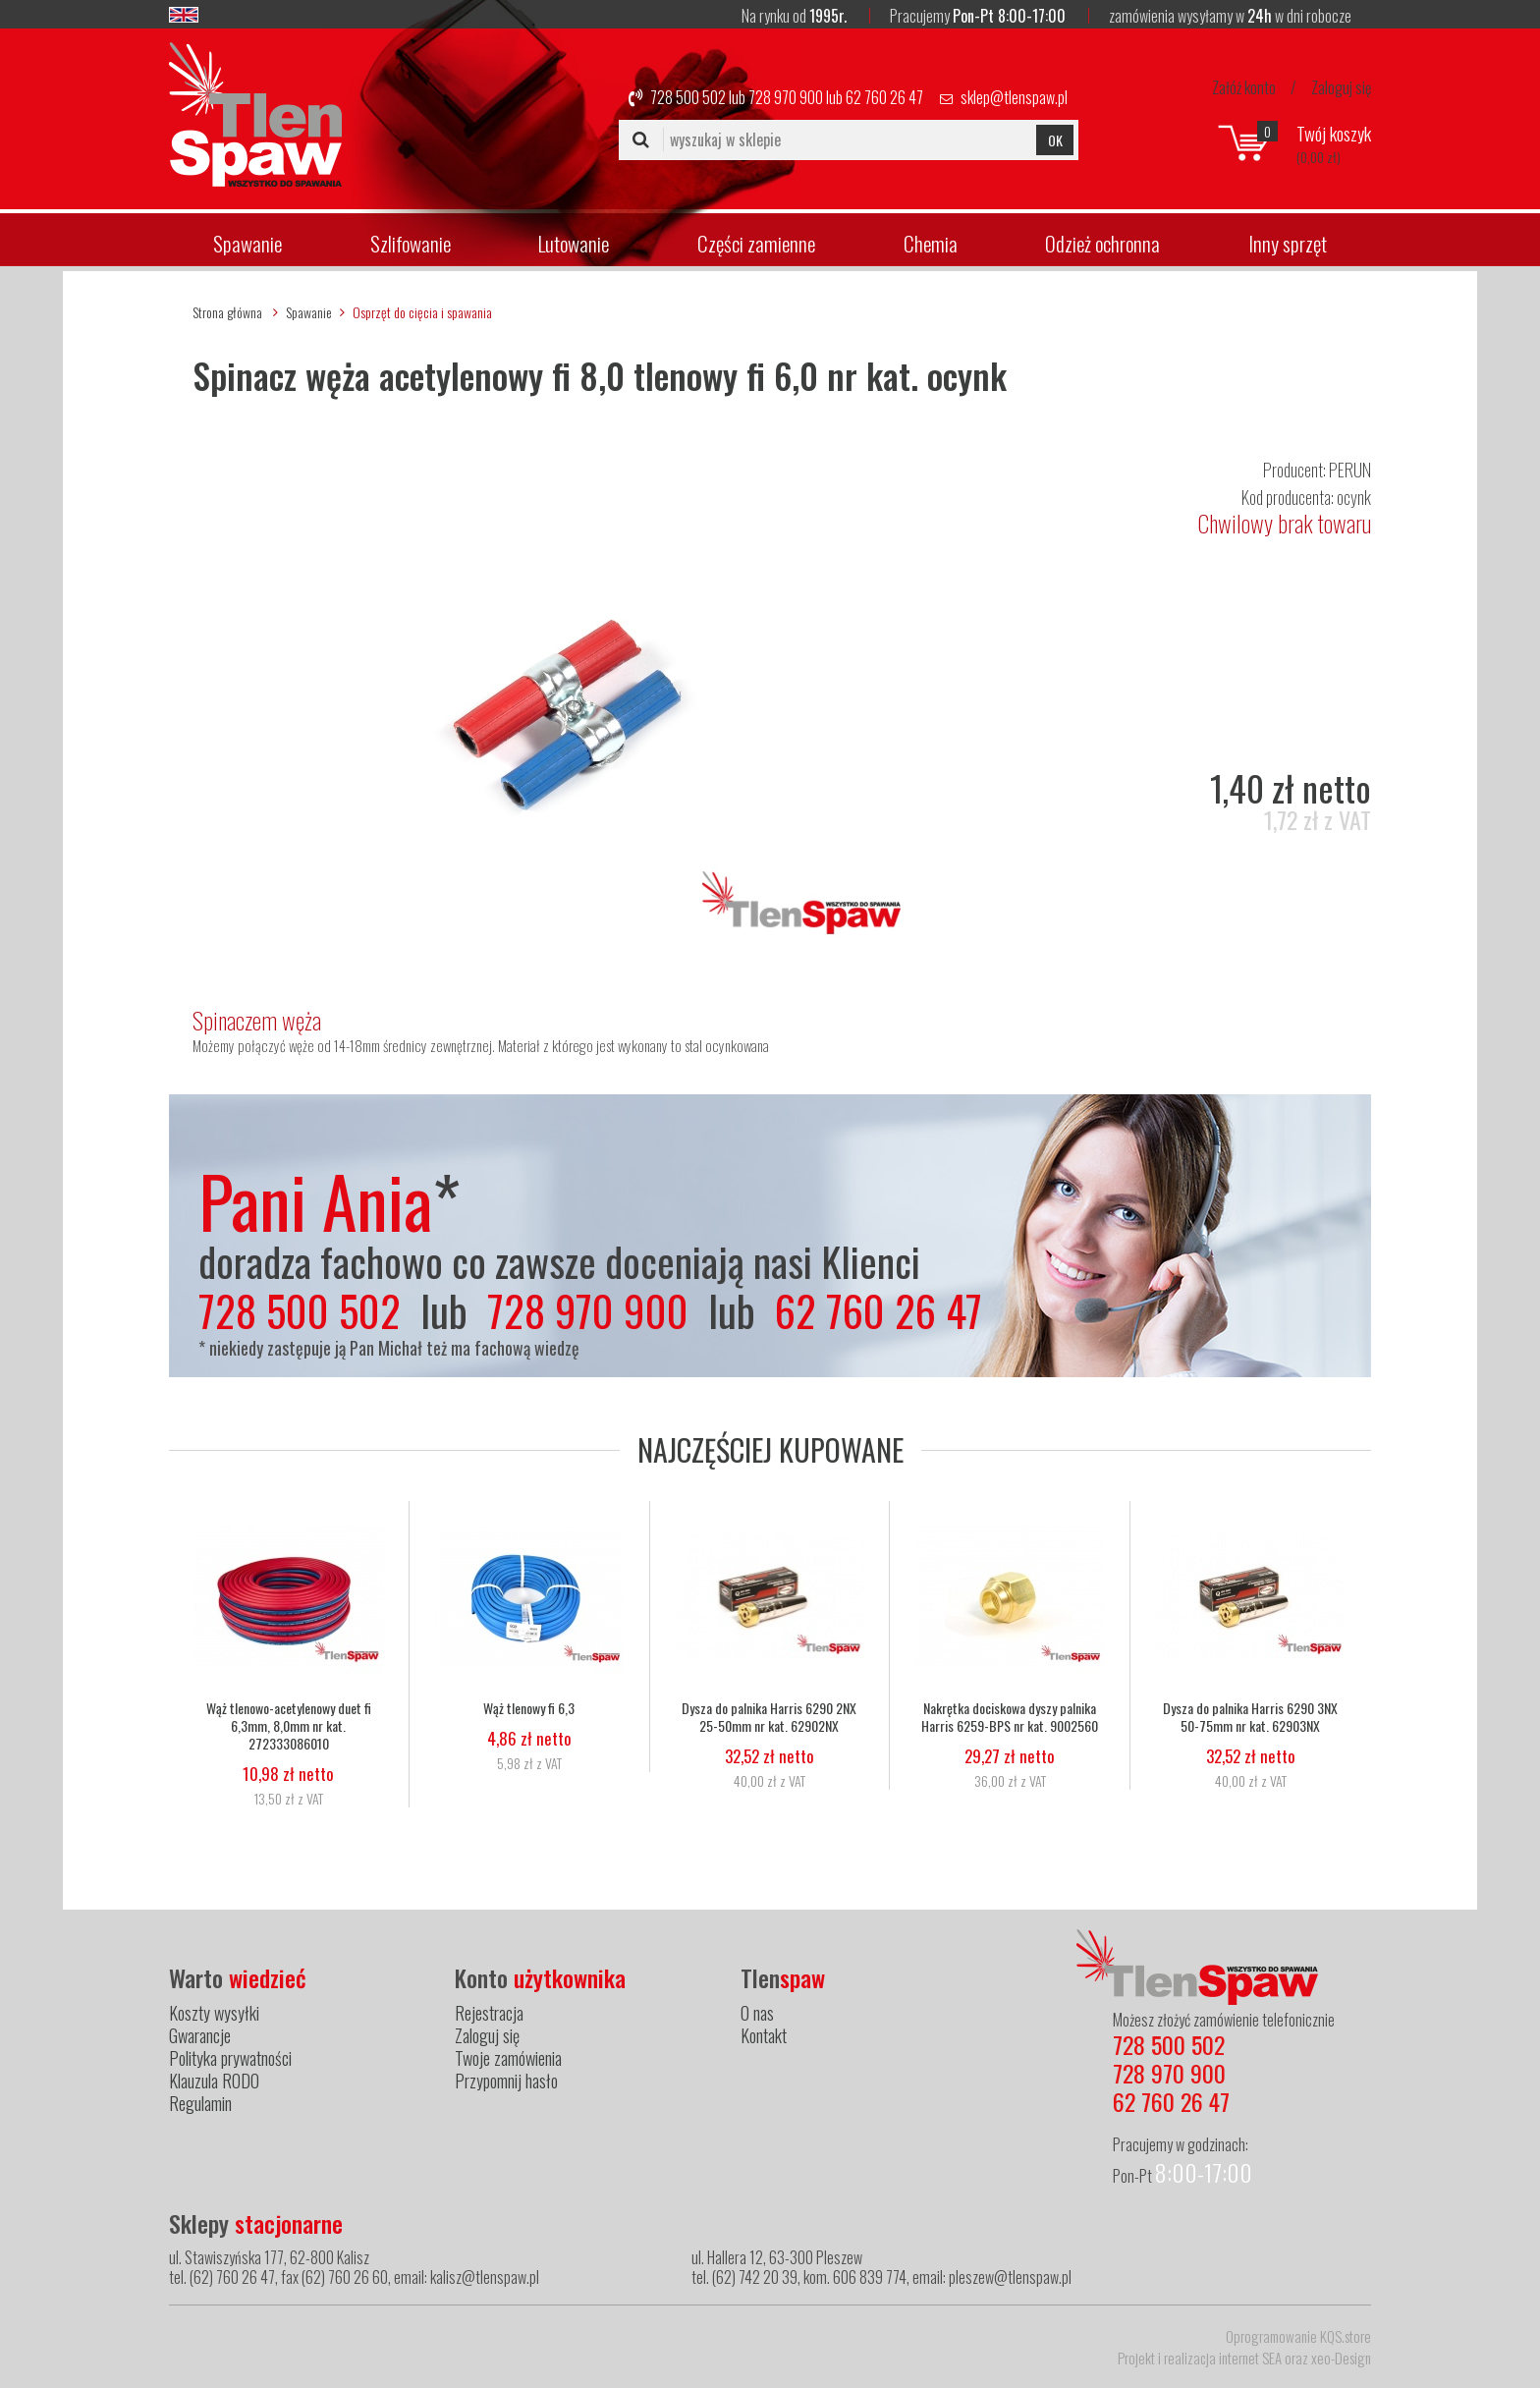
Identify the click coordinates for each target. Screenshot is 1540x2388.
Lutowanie (573, 243)
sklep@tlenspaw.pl (1014, 97)
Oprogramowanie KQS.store (1298, 2336)
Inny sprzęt (1287, 243)
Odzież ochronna (1102, 243)
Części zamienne (756, 243)
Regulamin (200, 2103)
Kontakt (764, 2035)
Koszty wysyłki (214, 2013)
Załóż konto (1244, 87)
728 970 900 (785, 97)
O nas (757, 2013)
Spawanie (247, 243)
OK (1055, 140)
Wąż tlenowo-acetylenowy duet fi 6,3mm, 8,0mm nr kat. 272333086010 (288, 1725)
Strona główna (227, 312)
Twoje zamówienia (508, 2058)
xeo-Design (1341, 2357)
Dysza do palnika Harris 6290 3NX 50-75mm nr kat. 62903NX (1250, 1717)
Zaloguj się (1341, 87)
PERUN (1350, 469)
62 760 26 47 (884, 97)
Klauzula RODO (214, 2080)
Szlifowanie (410, 243)
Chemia (931, 243)
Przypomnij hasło (506, 2080)
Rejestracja (489, 2013)
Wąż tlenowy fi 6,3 (529, 1708)
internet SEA (1250, 2357)
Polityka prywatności (230, 2058)
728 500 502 (688, 97)
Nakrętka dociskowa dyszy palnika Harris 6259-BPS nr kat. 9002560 (1009, 1717)
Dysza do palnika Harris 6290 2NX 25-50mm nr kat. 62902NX (769, 1717)
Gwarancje (200, 2035)
